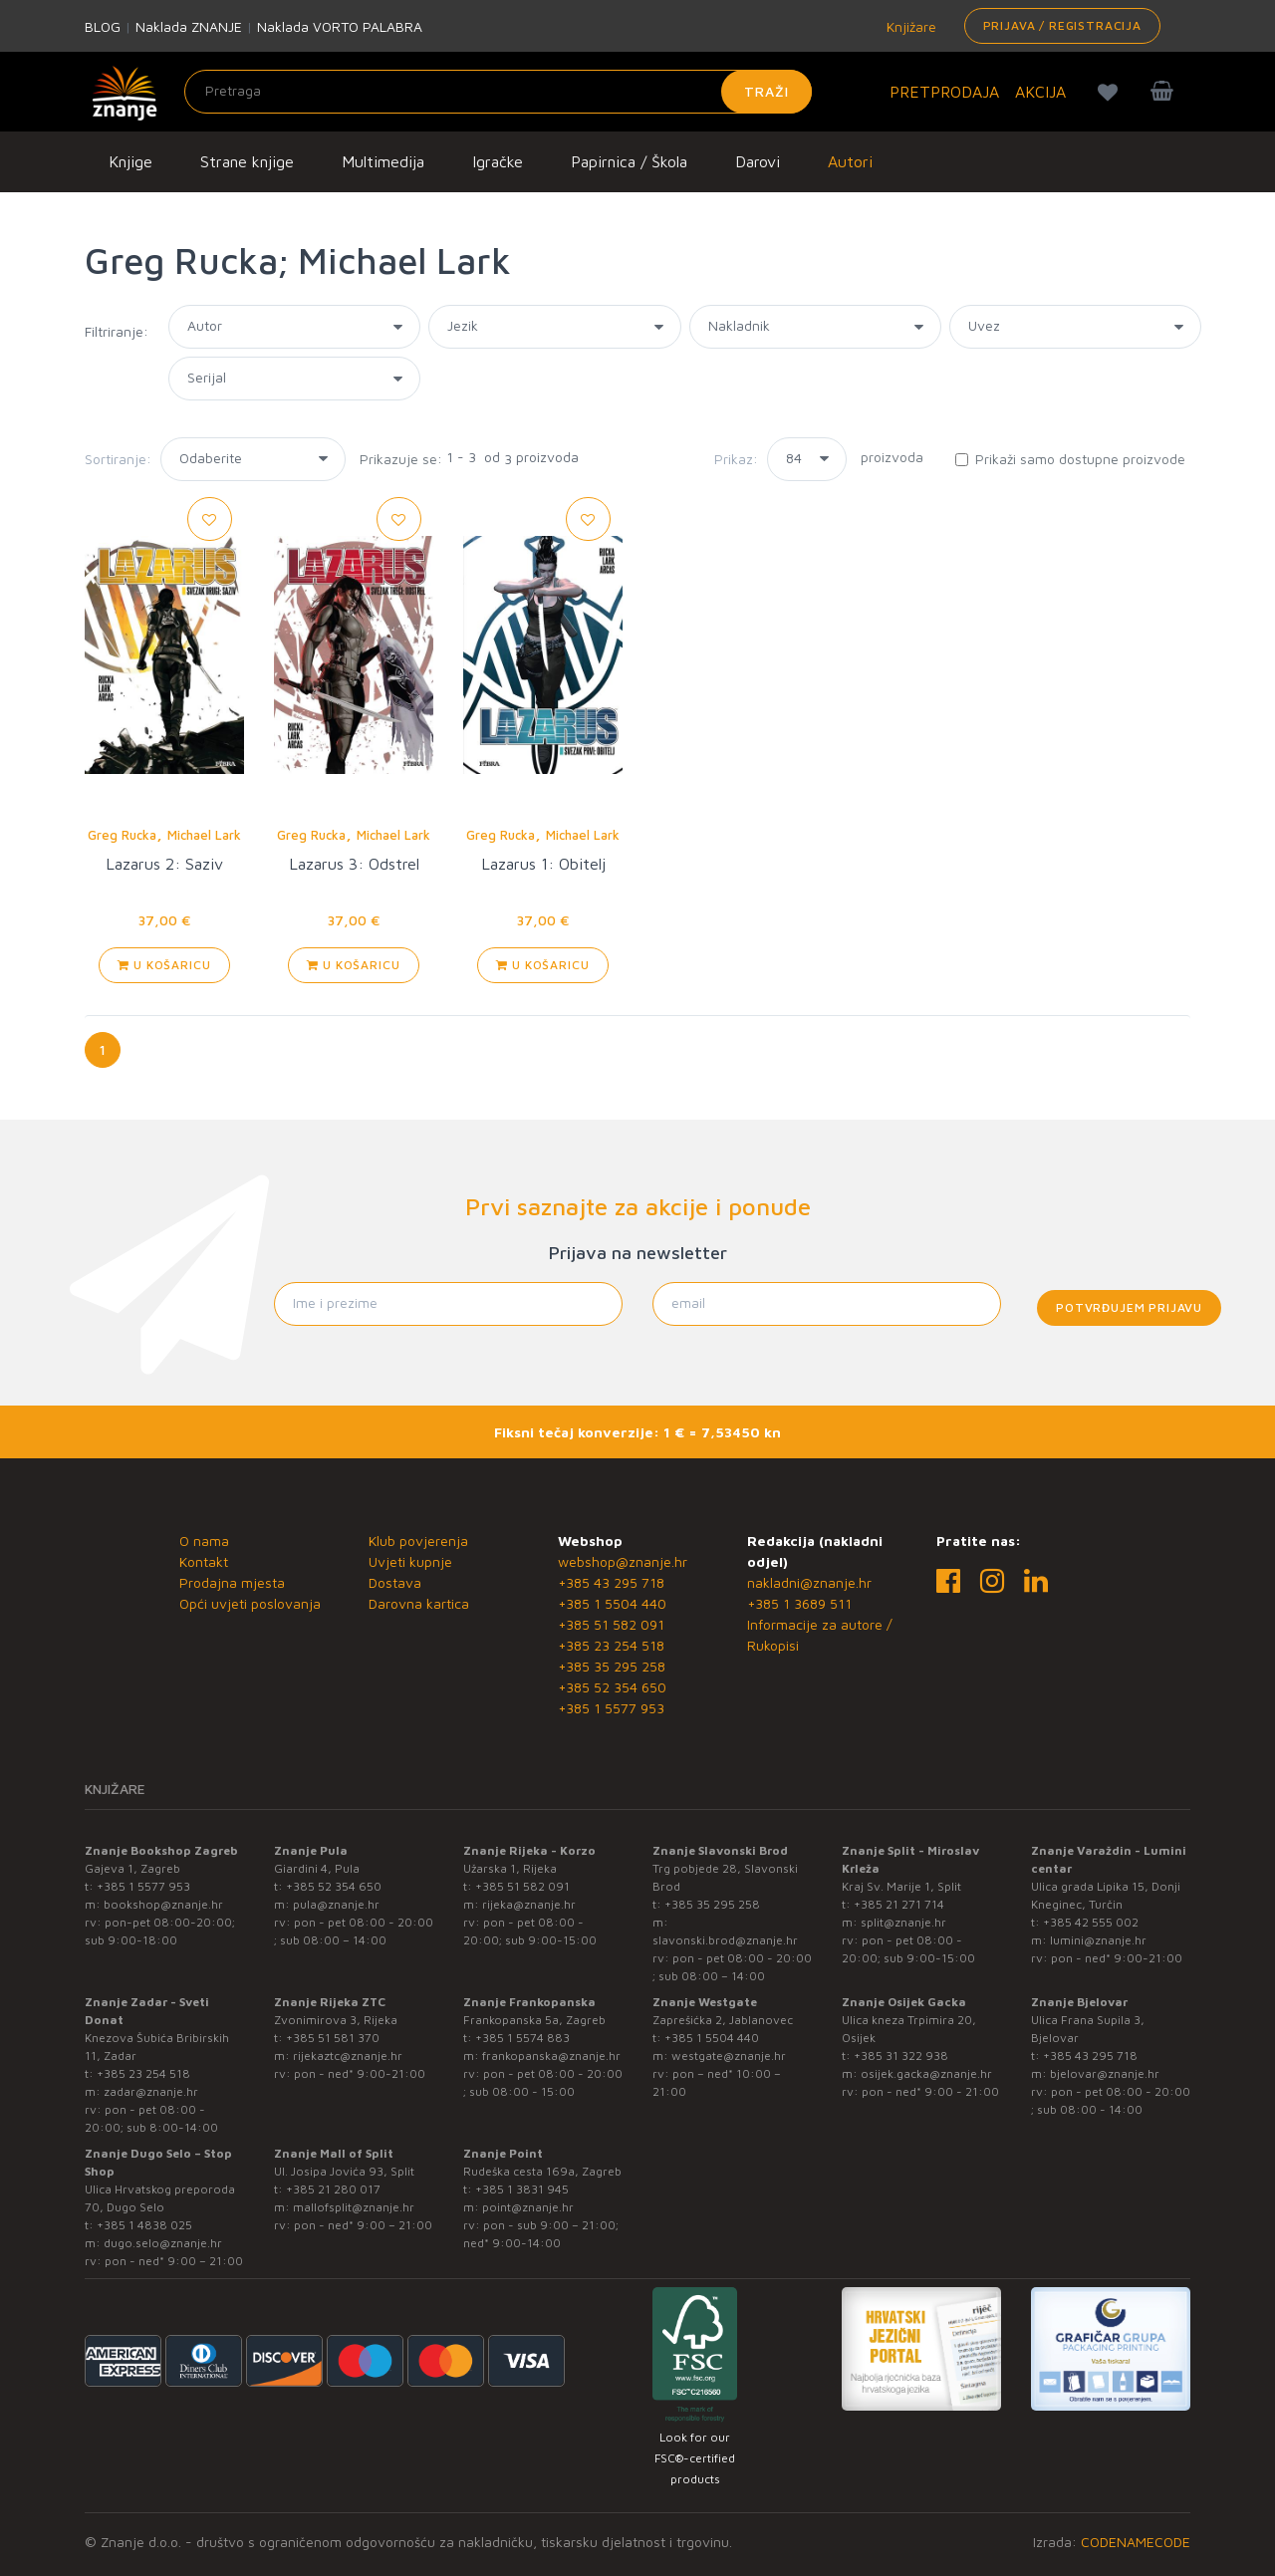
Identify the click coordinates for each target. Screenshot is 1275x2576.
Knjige (130, 161)
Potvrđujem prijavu (1129, 1307)
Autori (850, 161)
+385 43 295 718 (611, 1582)
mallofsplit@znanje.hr (353, 2206)
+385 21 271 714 (899, 1904)
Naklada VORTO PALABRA (339, 26)
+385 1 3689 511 (799, 1603)
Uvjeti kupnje (410, 1561)
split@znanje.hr (903, 1922)
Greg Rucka (122, 835)
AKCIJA (1040, 92)
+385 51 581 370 (333, 2037)
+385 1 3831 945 (522, 2189)
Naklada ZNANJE (188, 26)
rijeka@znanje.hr (529, 1904)
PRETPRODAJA (944, 92)
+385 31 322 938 (901, 2055)
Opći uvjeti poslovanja (250, 1603)
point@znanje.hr (528, 2206)
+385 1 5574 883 (522, 2037)
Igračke (497, 161)
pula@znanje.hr (336, 1904)
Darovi (757, 161)
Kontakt (203, 1561)
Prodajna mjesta (232, 1582)
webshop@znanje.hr (622, 1561)
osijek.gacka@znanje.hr (926, 2073)
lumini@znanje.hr (1098, 1939)
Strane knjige (247, 161)
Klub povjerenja (418, 1540)
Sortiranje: (118, 458)
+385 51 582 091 (611, 1624)
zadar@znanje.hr (151, 2091)
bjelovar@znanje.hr (1104, 2073)
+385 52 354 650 (612, 1686)
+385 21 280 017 (333, 2189)
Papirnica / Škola (629, 161)
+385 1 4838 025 (144, 2224)
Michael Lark (204, 835)
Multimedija (383, 161)
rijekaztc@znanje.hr (347, 2055)
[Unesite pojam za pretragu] (498, 92)
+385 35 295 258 (611, 1666)
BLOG (103, 26)
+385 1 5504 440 (612, 1603)
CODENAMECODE (1135, 2541)
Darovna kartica (419, 1603)
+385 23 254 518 (611, 1645)
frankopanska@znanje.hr (551, 2055)
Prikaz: (736, 458)
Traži (766, 91)
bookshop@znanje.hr (163, 1904)
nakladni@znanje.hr (809, 1582)
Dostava (395, 1582)
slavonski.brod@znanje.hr (725, 1939)
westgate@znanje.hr (728, 2055)
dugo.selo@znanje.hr (163, 2242)
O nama (204, 1540)
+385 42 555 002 (1091, 1922)
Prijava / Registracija (1062, 25)
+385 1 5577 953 (611, 1707)
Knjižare (909, 26)
